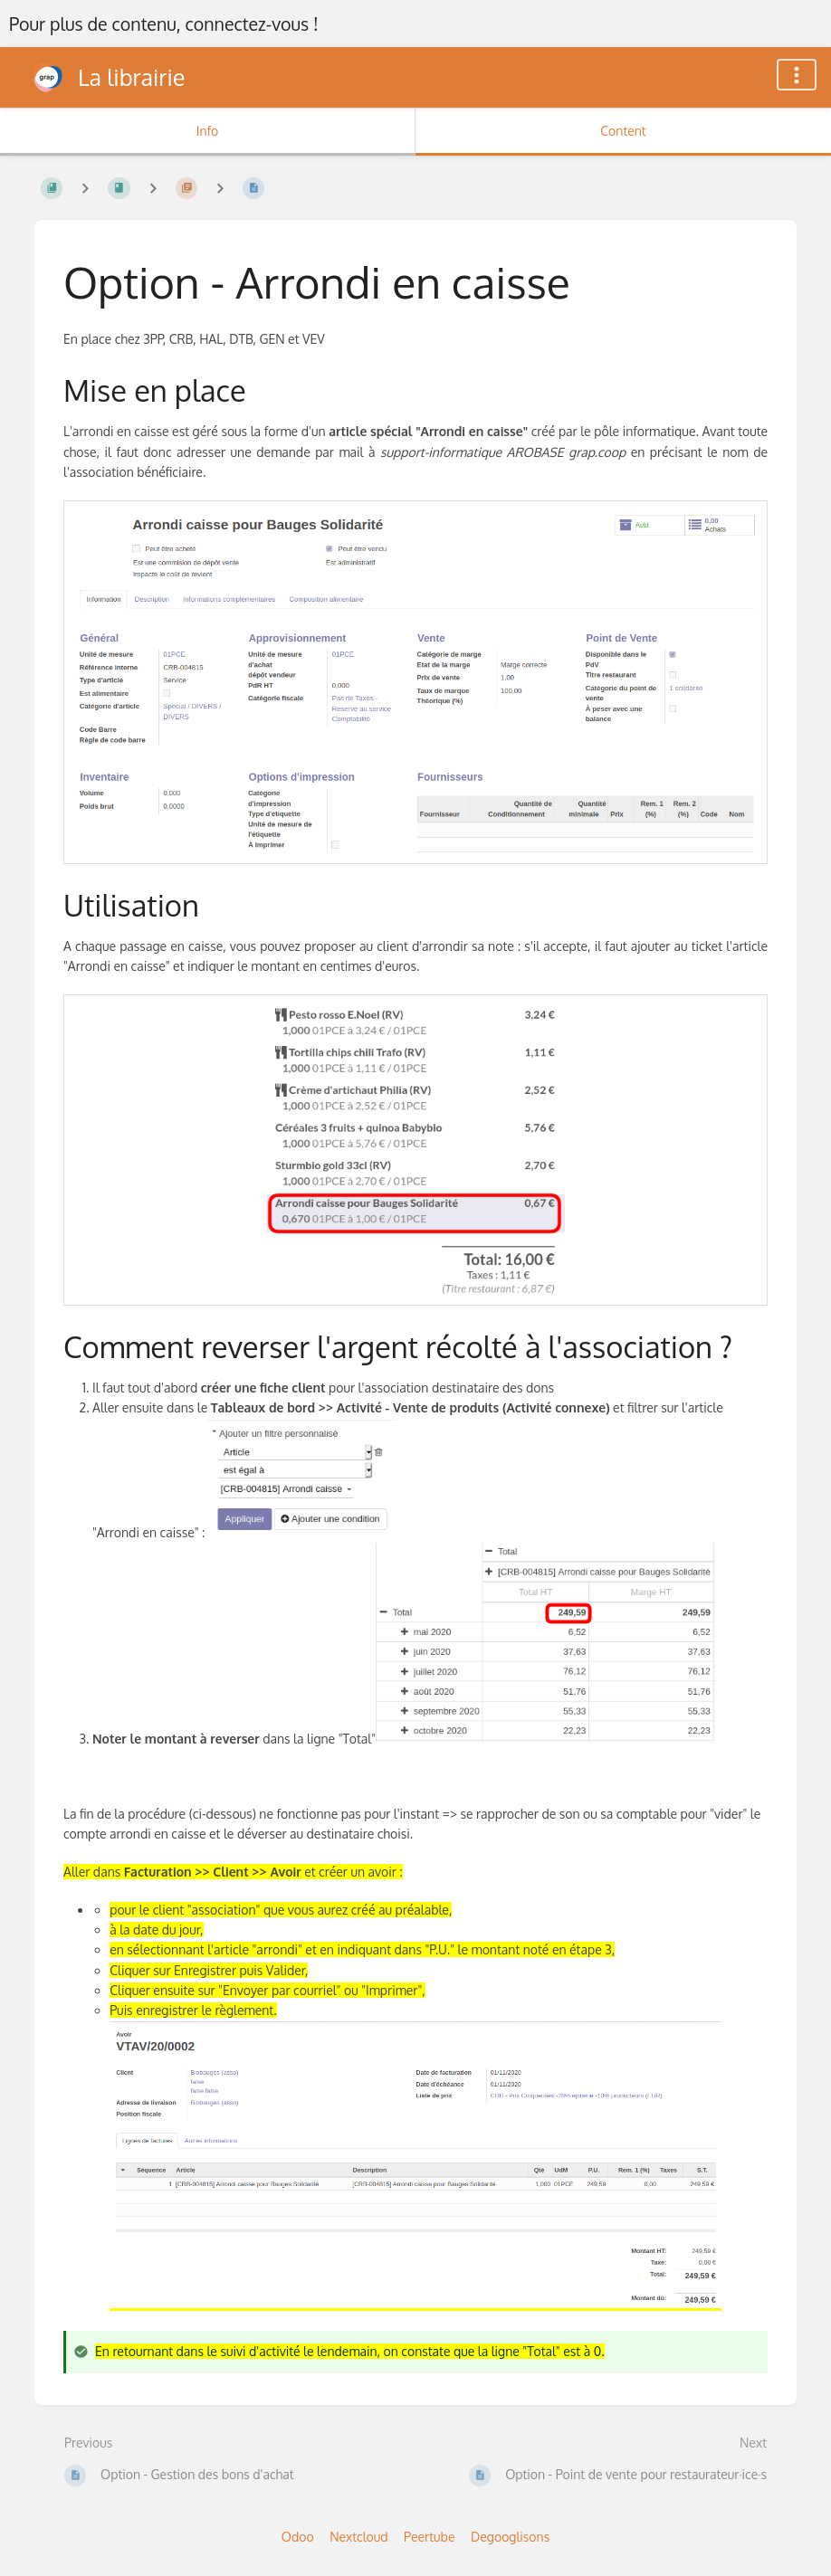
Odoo (298, 2536)
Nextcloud (358, 2536)
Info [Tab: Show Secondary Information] (207, 130)
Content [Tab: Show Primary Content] (622, 130)
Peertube (429, 2536)
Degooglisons (510, 2536)
